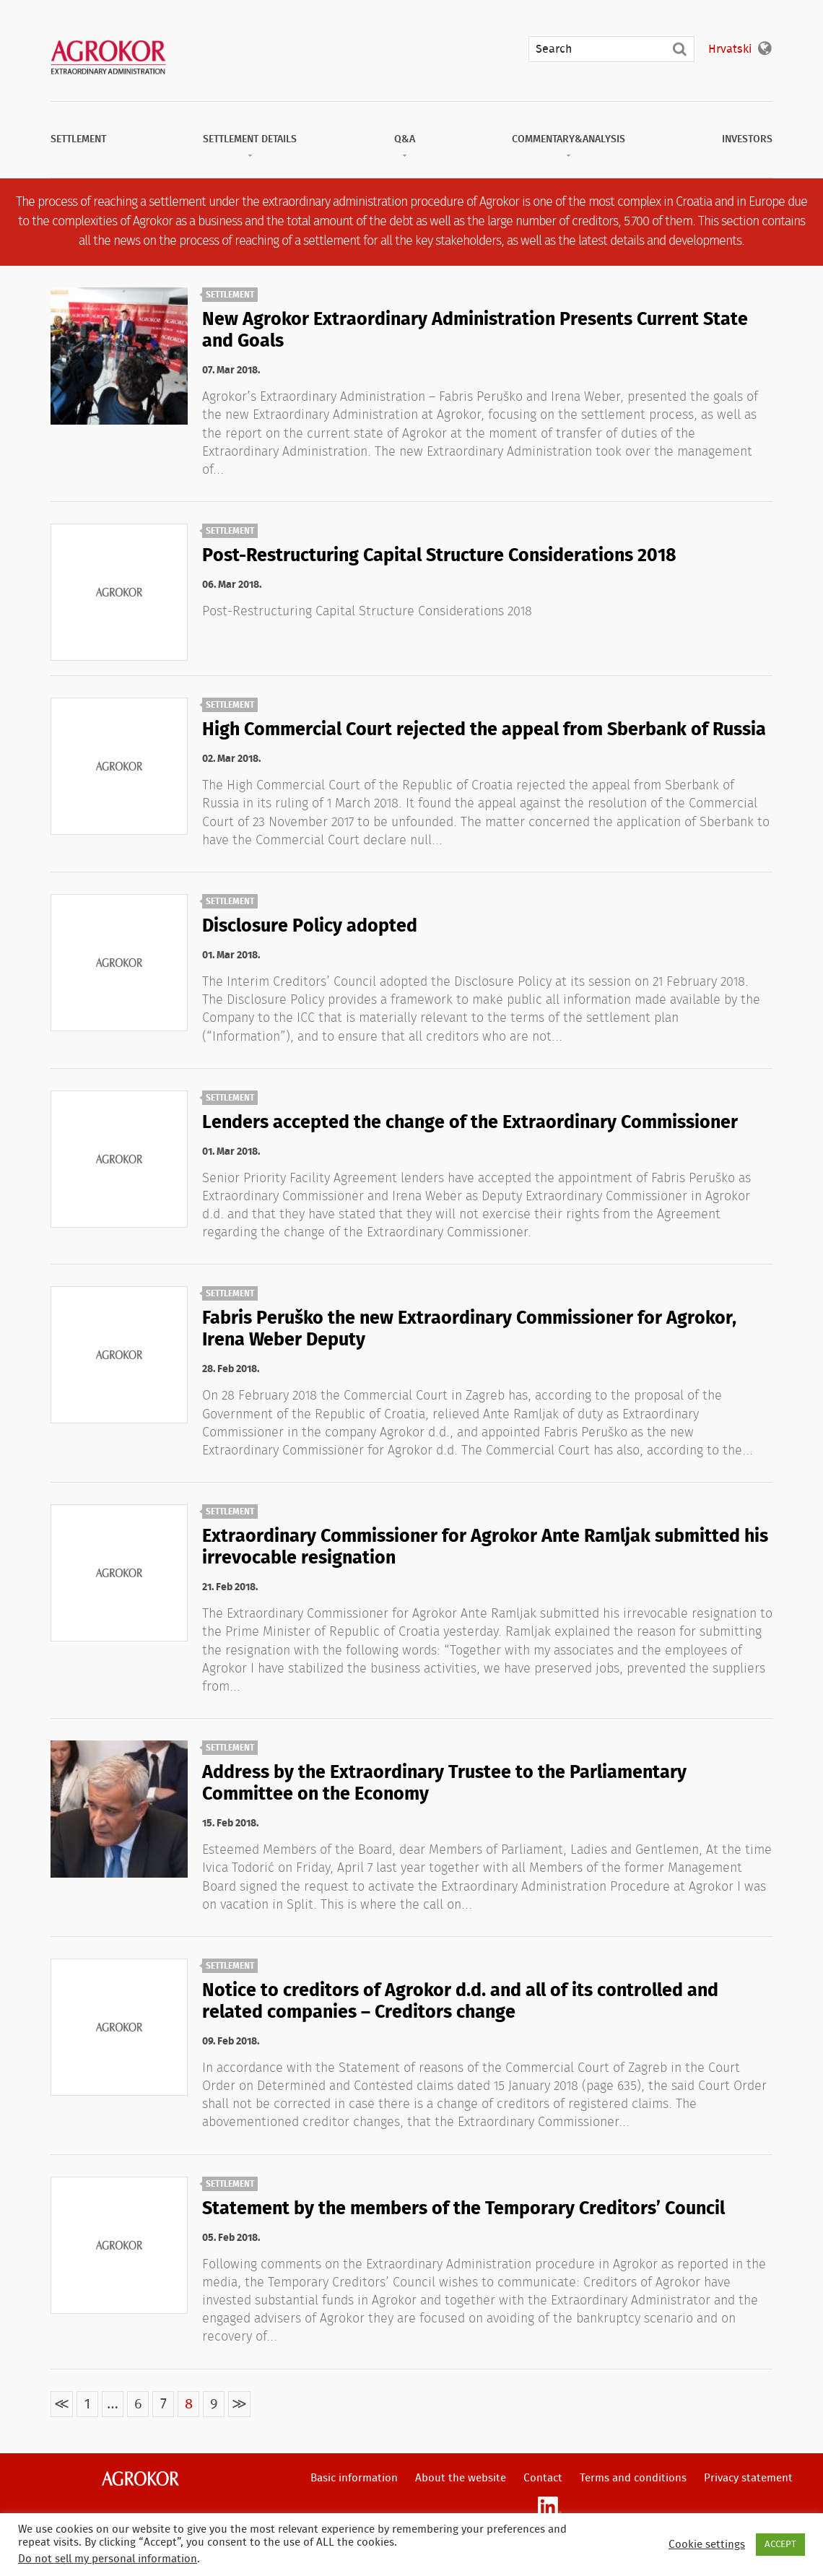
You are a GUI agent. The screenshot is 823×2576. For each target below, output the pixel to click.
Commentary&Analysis (568, 139)
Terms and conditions (633, 2478)
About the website (460, 2478)
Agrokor (140, 2478)
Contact (542, 2478)
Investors (747, 139)
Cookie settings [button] (707, 2544)
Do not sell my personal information (107, 2559)
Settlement (78, 139)
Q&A (404, 139)
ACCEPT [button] (780, 2544)
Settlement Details (250, 139)
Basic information (354, 2478)
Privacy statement (748, 2478)
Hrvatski (730, 49)
